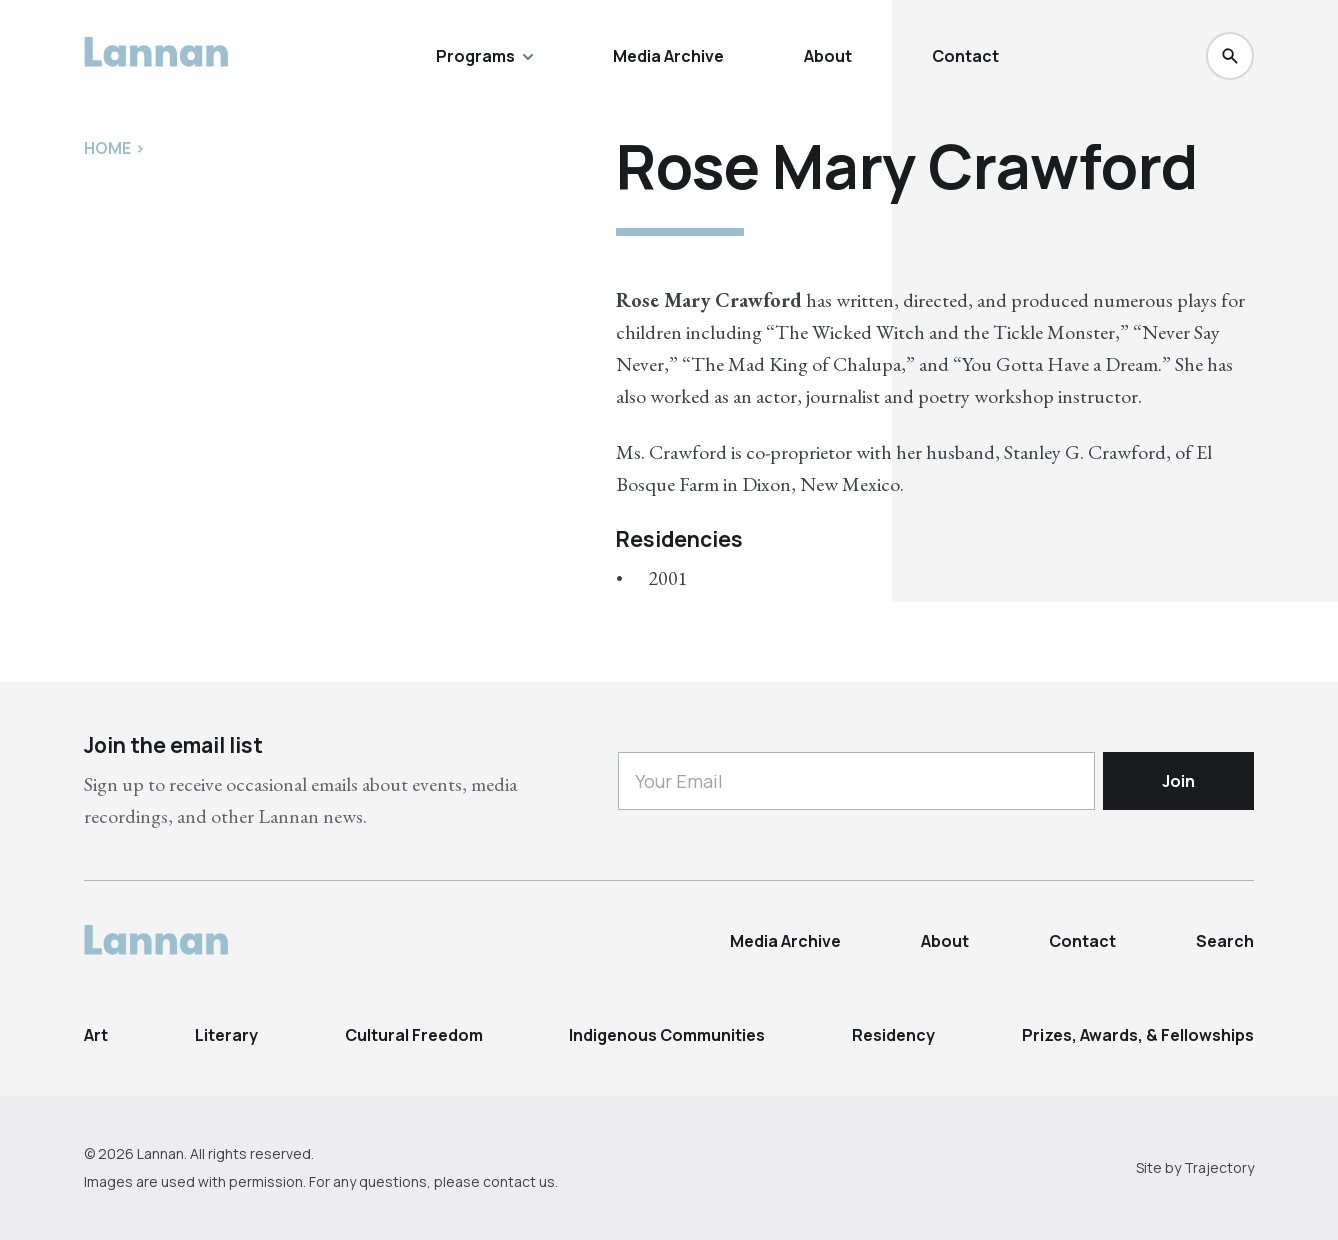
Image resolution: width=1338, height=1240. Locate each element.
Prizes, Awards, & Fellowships (1138, 1035)
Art (96, 1035)
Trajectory (1219, 1167)
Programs (484, 56)
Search (1225, 941)
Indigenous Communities (667, 1035)
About (828, 56)
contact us (519, 1181)
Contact (965, 56)
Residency (893, 1035)
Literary (226, 1035)
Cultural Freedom (414, 1035)
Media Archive (668, 56)
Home (107, 148)
